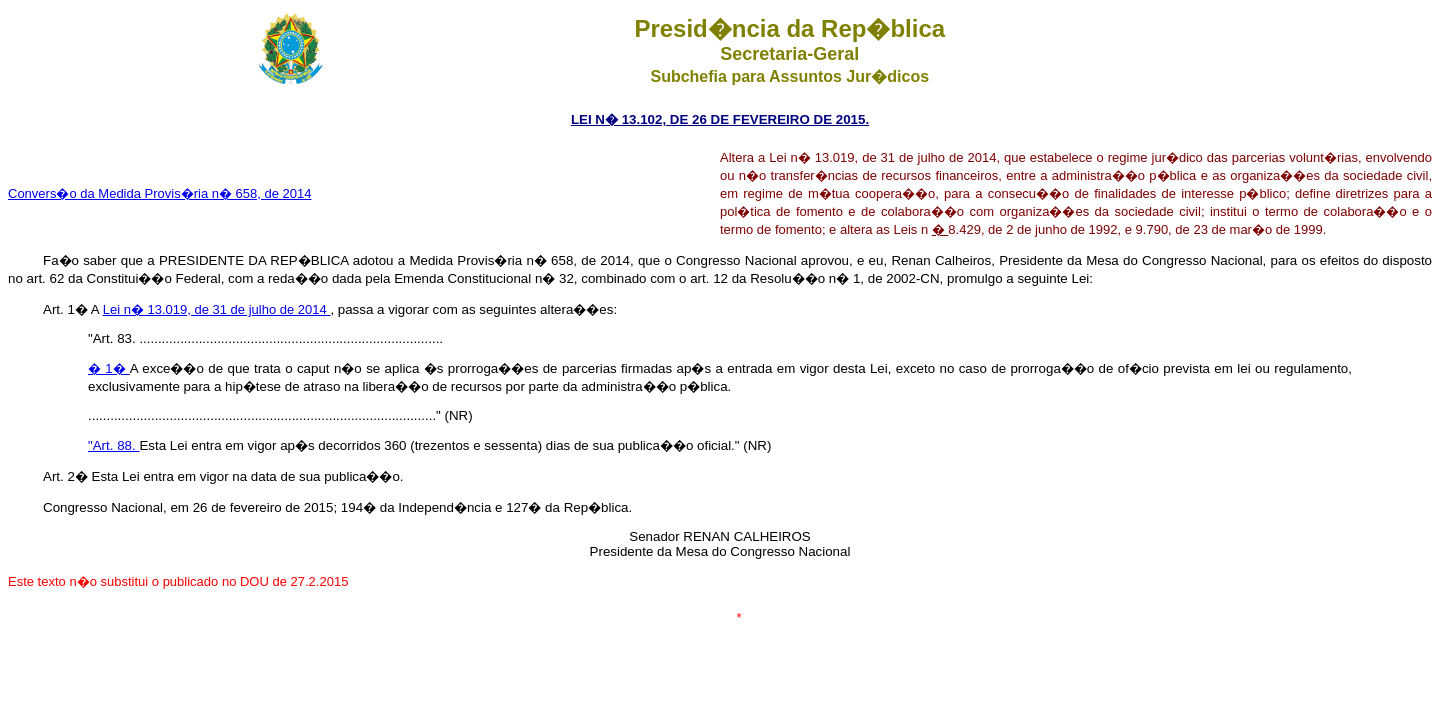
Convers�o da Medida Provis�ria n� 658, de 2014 (160, 193)
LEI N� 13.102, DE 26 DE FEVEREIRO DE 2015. (720, 119)
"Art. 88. (113, 445)
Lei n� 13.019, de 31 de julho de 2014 (217, 309)
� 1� (109, 368)
